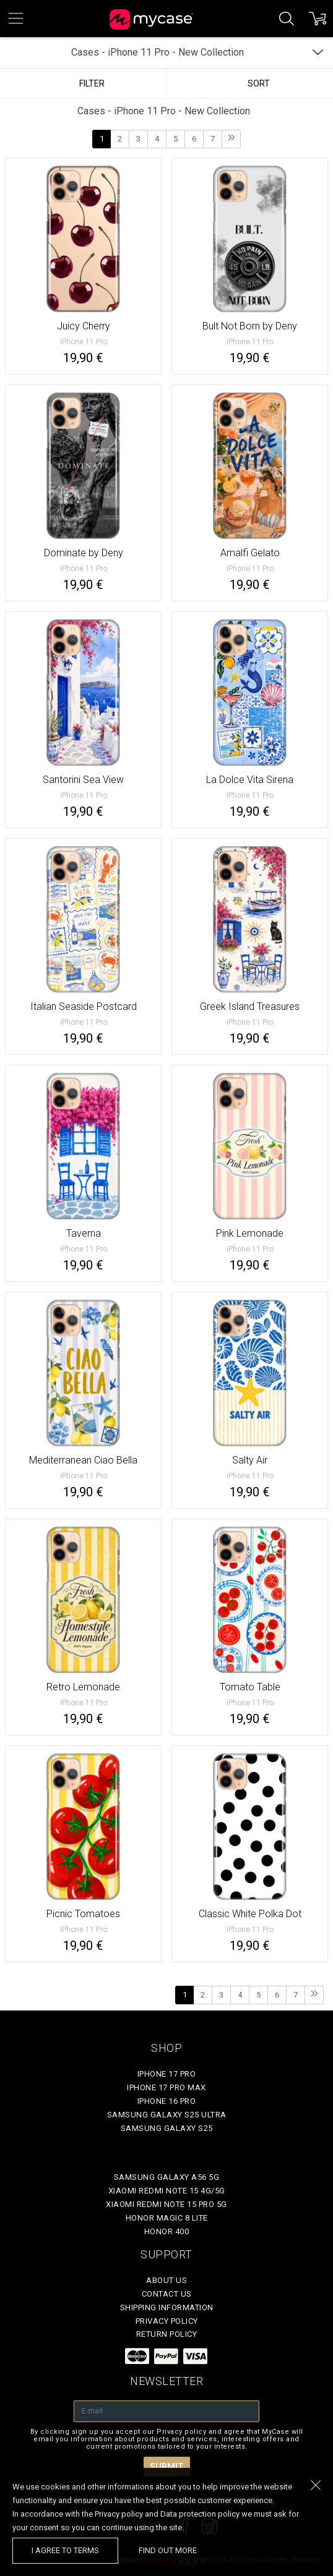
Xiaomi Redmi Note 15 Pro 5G (166, 2204)
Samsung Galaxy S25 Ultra (167, 2114)
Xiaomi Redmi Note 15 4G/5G (166, 2190)
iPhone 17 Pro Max (166, 2087)
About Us (166, 2280)
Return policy (166, 2334)
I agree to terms (65, 2550)
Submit (167, 2467)
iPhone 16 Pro (166, 2101)
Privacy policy (167, 2321)
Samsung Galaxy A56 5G (167, 2177)
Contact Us (167, 2293)
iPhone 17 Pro (166, 2073)
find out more (168, 2550)
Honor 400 (166, 2231)
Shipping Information (167, 2307)
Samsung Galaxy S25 (167, 2128)
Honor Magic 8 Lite (167, 2217)
